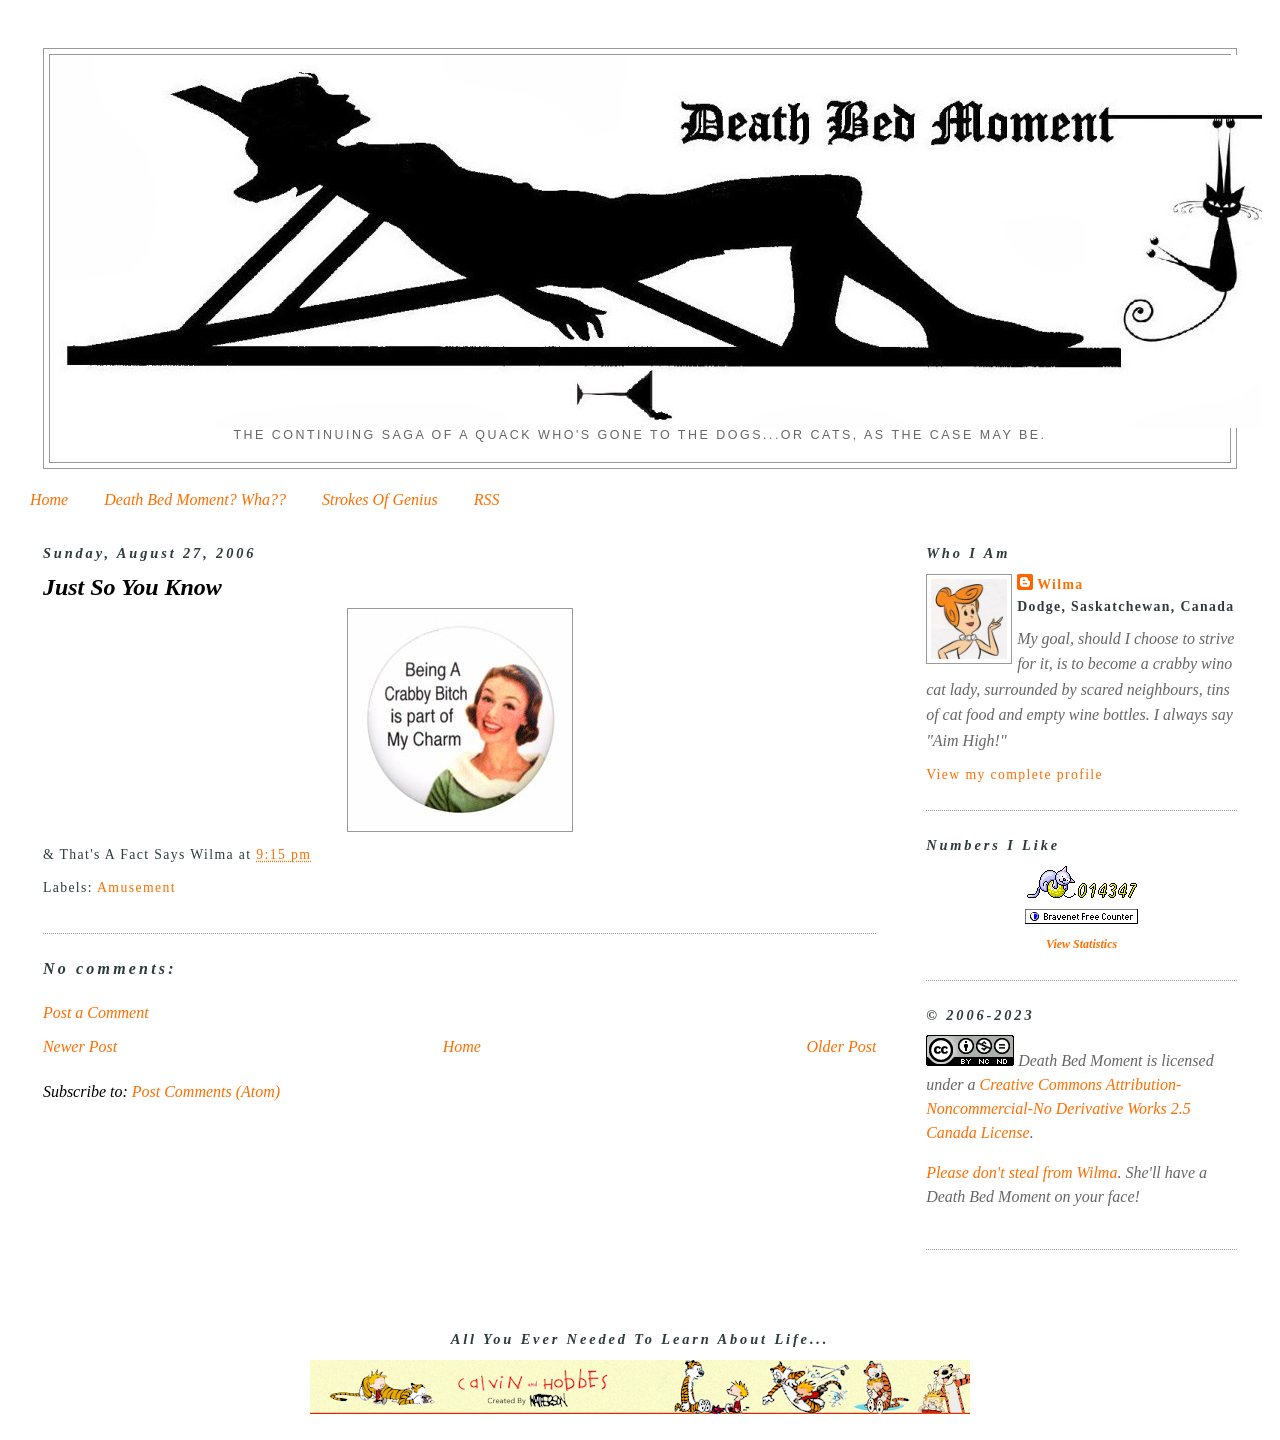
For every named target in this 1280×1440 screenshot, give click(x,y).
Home (49, 499)
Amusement (136, 887)
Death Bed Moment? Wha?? (195, 499)
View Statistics (1081, 944)
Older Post (842, 1046)
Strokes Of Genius (380, 499)
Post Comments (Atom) (206, 1091)
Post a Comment (96, 1012)
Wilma (1060, 584)
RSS (487, 499)
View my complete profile (1014, 774)
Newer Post (80, 1046)
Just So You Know (132, 587)
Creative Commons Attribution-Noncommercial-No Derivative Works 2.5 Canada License (1058, 1108)
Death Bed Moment (1080, 1060)
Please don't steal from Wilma (1021, 1172)
